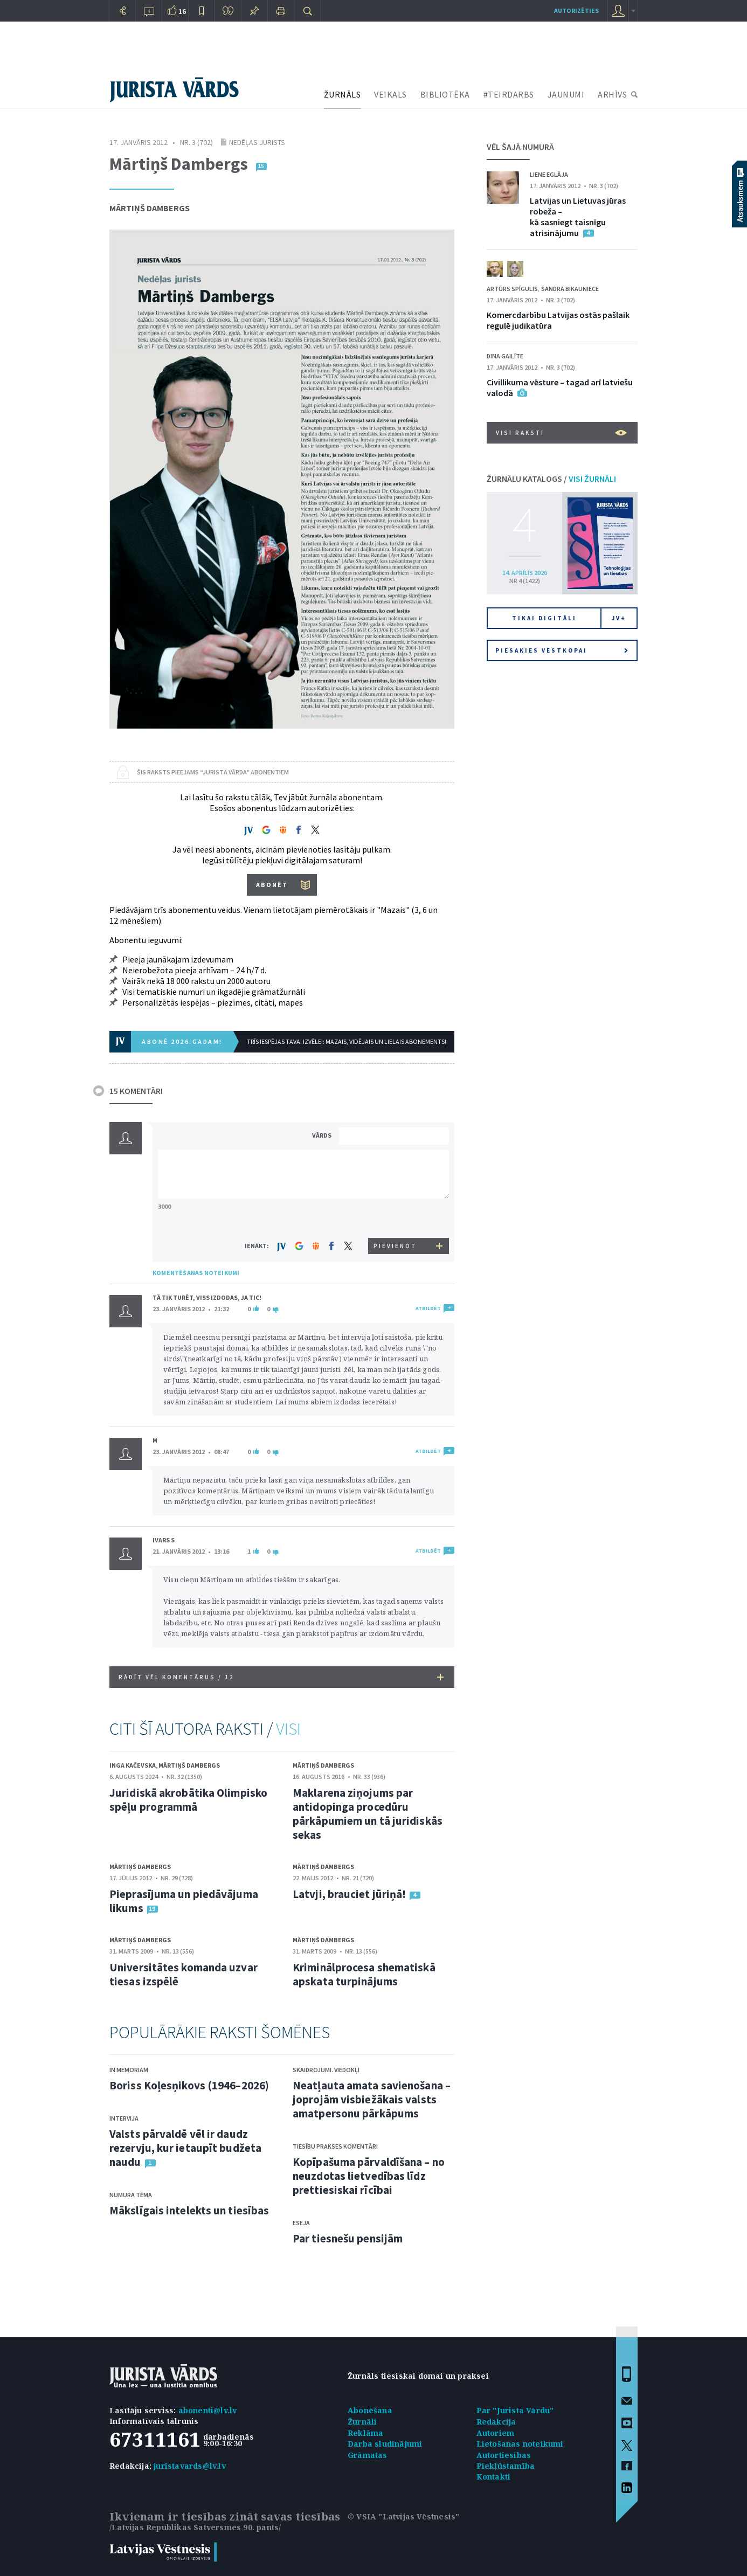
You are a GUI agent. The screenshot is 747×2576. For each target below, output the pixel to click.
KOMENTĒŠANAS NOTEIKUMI (196, 1273)
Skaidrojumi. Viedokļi (326, 2070)
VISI (288, 1729)
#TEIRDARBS (508, 94)
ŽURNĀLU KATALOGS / (551, 478)
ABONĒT (272, 885)
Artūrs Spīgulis (512, 289)
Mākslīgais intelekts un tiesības (189, 2210)
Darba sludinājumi (385, 2444)
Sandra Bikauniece (570, 289)
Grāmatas (368, 2455)
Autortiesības (503, 2455)
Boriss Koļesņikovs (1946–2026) (189, 2085)
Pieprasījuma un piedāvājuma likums (183, 1901)
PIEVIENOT (395, 1246)
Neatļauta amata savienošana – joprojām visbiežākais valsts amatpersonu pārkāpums (372, 2099)
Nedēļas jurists (257, 142)
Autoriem (495, 2433)
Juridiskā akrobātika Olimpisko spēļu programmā (188, 1799)
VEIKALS (390, 94)
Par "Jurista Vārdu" (515, 2410)
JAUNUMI (566, 94)
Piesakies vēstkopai (561, 650)
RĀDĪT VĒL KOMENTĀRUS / (281, 1677)
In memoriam (128, 2070)
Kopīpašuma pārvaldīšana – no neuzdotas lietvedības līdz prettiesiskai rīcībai (369, 2176)
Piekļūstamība (505, 2466)
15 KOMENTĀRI (136, 1090)
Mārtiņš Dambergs (149, 208)
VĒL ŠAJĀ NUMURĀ (520, 146)
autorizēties (576, 10)
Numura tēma (130, 2195)
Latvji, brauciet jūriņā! (349, 1894)
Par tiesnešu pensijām (348, 2238)
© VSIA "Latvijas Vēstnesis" (403, 2516)
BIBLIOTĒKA (445, 94)
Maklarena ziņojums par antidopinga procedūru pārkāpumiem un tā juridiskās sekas (367, 1813)
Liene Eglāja (549, 174)
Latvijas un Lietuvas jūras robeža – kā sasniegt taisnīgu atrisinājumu (578, 216)
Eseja (301, 2223)
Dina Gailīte (505, 356)
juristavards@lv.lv (190, 2466)
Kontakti (493, 2476)
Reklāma (365, 2433)
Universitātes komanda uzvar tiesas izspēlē (183, 1974)
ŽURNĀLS (342, 94)
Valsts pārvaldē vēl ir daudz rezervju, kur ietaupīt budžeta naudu (185, 2148)
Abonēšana (370, 2410)
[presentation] (395, 1217)
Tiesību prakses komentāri (335, 2146)
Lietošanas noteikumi (520, 2444)
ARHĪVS (612, 94)
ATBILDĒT (428, 1308)
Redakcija (496, 2421)
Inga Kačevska (132, 1765)
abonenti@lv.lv (207, 2410)
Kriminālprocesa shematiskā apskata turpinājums (364, 1974)
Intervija (124, 2118)
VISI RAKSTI (561, 433)
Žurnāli (362, 2421)
